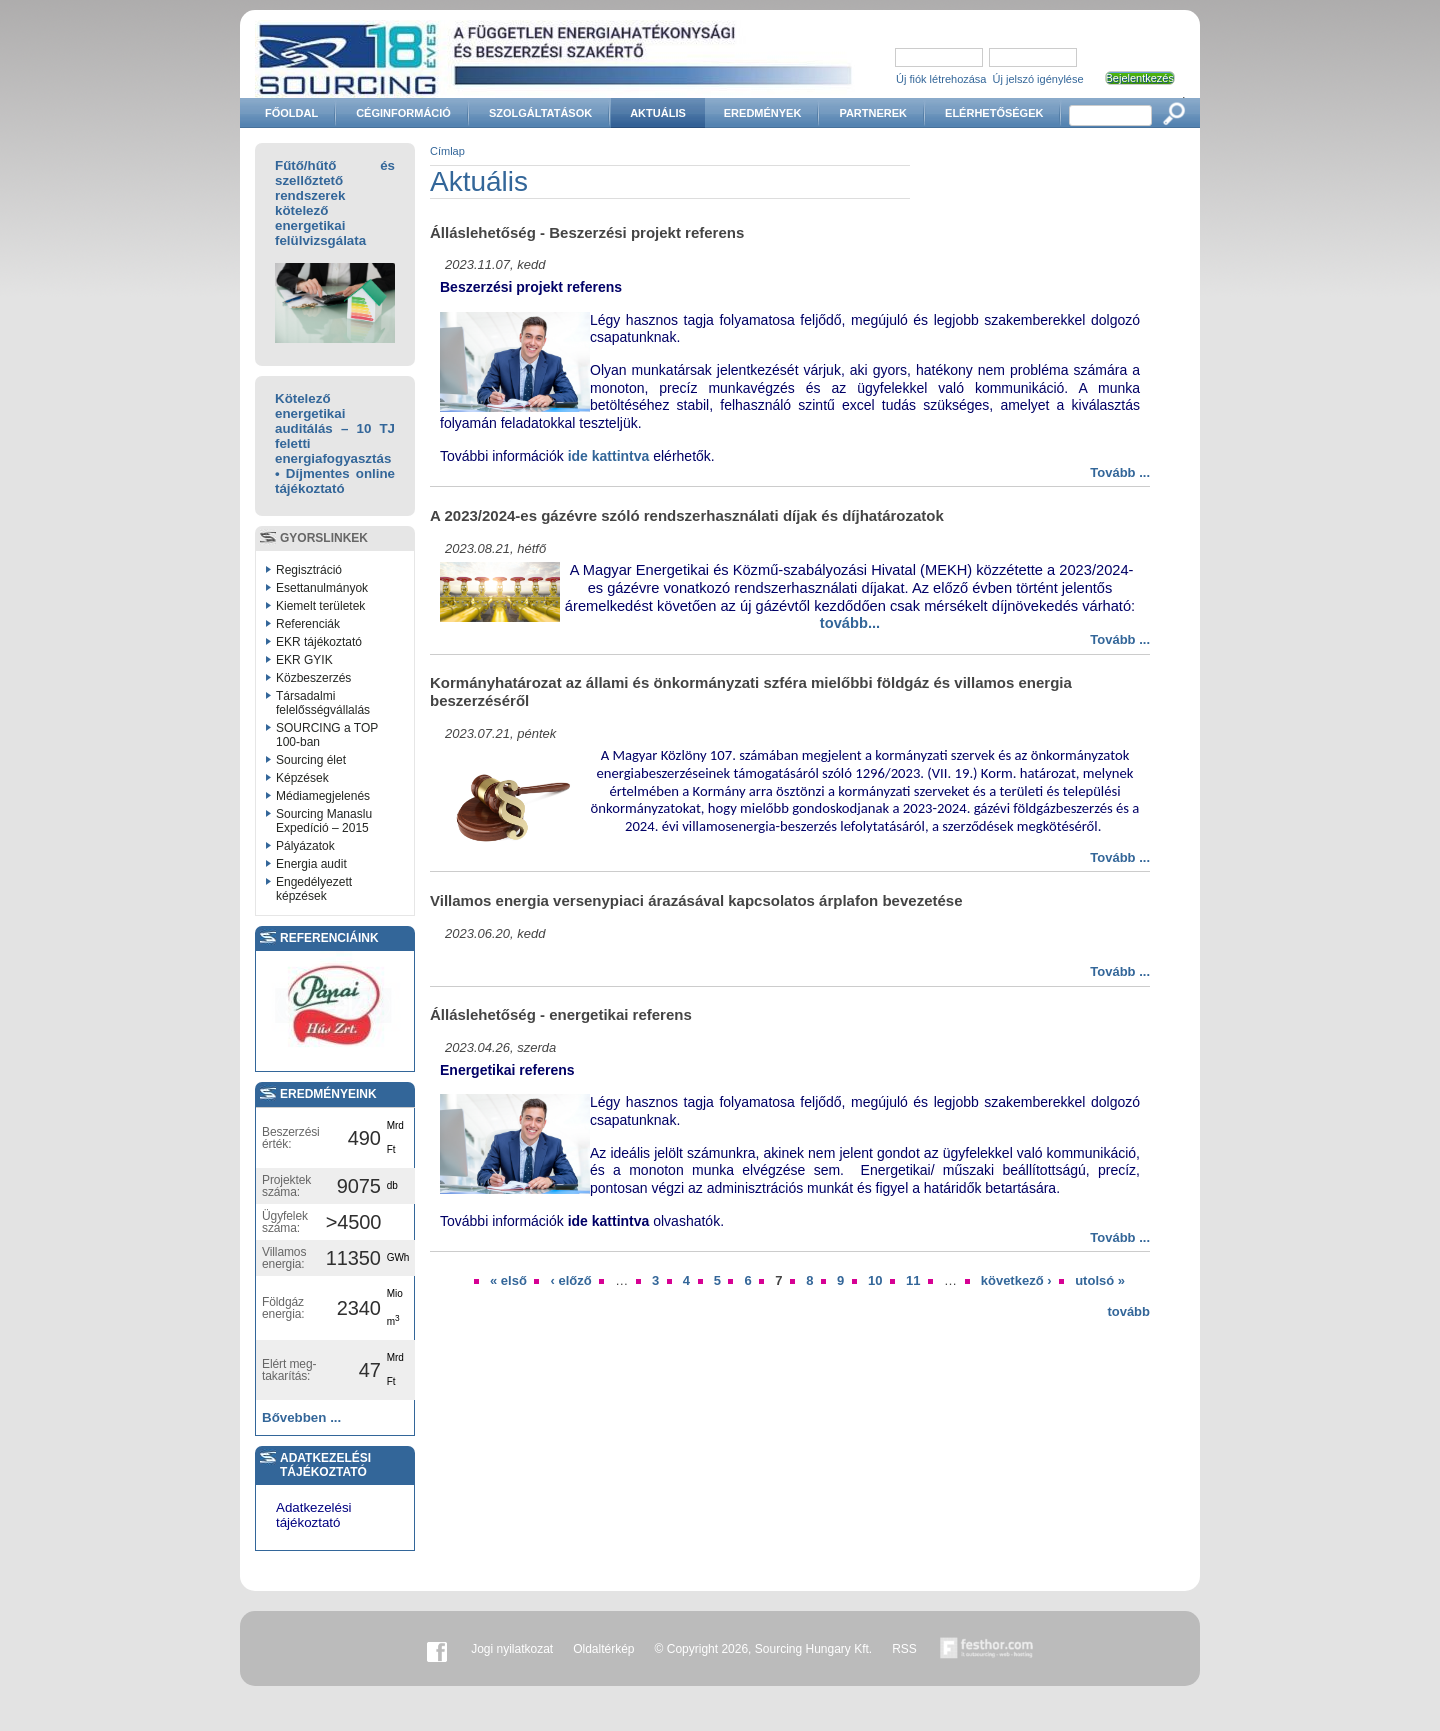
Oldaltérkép (603, 1649)
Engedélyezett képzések (314, 889)
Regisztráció (309, 570)
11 (913, 1280)
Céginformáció (403, 113)
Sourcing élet (311, 760)
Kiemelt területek (320, 606)
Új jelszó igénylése (1038, 79)
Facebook (437, 1649)
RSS (904, 1649)
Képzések (302, 778)
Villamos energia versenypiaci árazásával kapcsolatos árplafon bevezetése (696, 900)
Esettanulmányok (322, 588)
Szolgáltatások (540, 113)
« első (508, 1280)
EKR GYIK (304, 660)
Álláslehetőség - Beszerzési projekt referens (587, 232)
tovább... (850, 623)
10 (875, 1280)
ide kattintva (609, 456)
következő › (1016, 1280)
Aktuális (658, 113)
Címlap (447, 151)
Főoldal (291, 113)
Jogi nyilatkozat (512, 1649)
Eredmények (763, 113)
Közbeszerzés (313, 678)
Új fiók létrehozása (941, 79)
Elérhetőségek (994, 113)
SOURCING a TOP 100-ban (327, 735)
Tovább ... (1120, 472)
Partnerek (873, 113)
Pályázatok (305, 846)
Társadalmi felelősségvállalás (323, 703)
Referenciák (308, 624)
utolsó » (1100, 1280)
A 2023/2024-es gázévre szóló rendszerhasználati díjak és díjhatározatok (687, 515)
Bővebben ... (301, 1417)
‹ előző (570, 1280)
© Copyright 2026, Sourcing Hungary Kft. (764, 1649)
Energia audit (311, 864)
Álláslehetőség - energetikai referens (561, 1014)
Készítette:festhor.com (987, 1649)
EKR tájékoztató (319, 642)
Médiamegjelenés (323, 796)
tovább (1128, 1311)
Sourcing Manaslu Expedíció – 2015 (324, 821)
